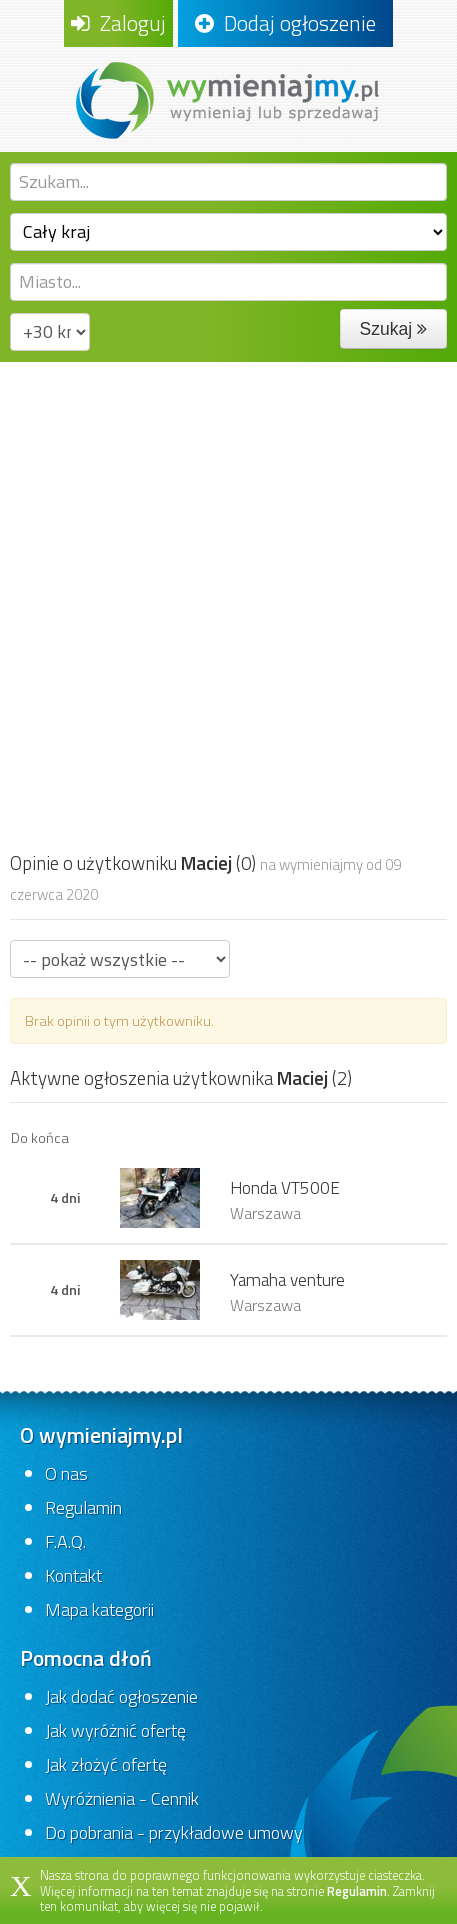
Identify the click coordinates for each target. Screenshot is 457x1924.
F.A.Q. (65, 1541)
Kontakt (73, 1575)
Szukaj (393, 329)
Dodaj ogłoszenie (285, 23)
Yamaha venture (287, 1279)
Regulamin (83, 1507)
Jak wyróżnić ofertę (115, 1730)
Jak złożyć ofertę (106, 1764)
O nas (66, 1473)
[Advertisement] (228, 600)
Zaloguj (118, 23)
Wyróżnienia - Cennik (122, 1798)
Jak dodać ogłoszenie (121, 1696)
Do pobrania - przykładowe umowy (174, 1832)
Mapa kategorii (99, 1609)
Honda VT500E (285, 1187)
